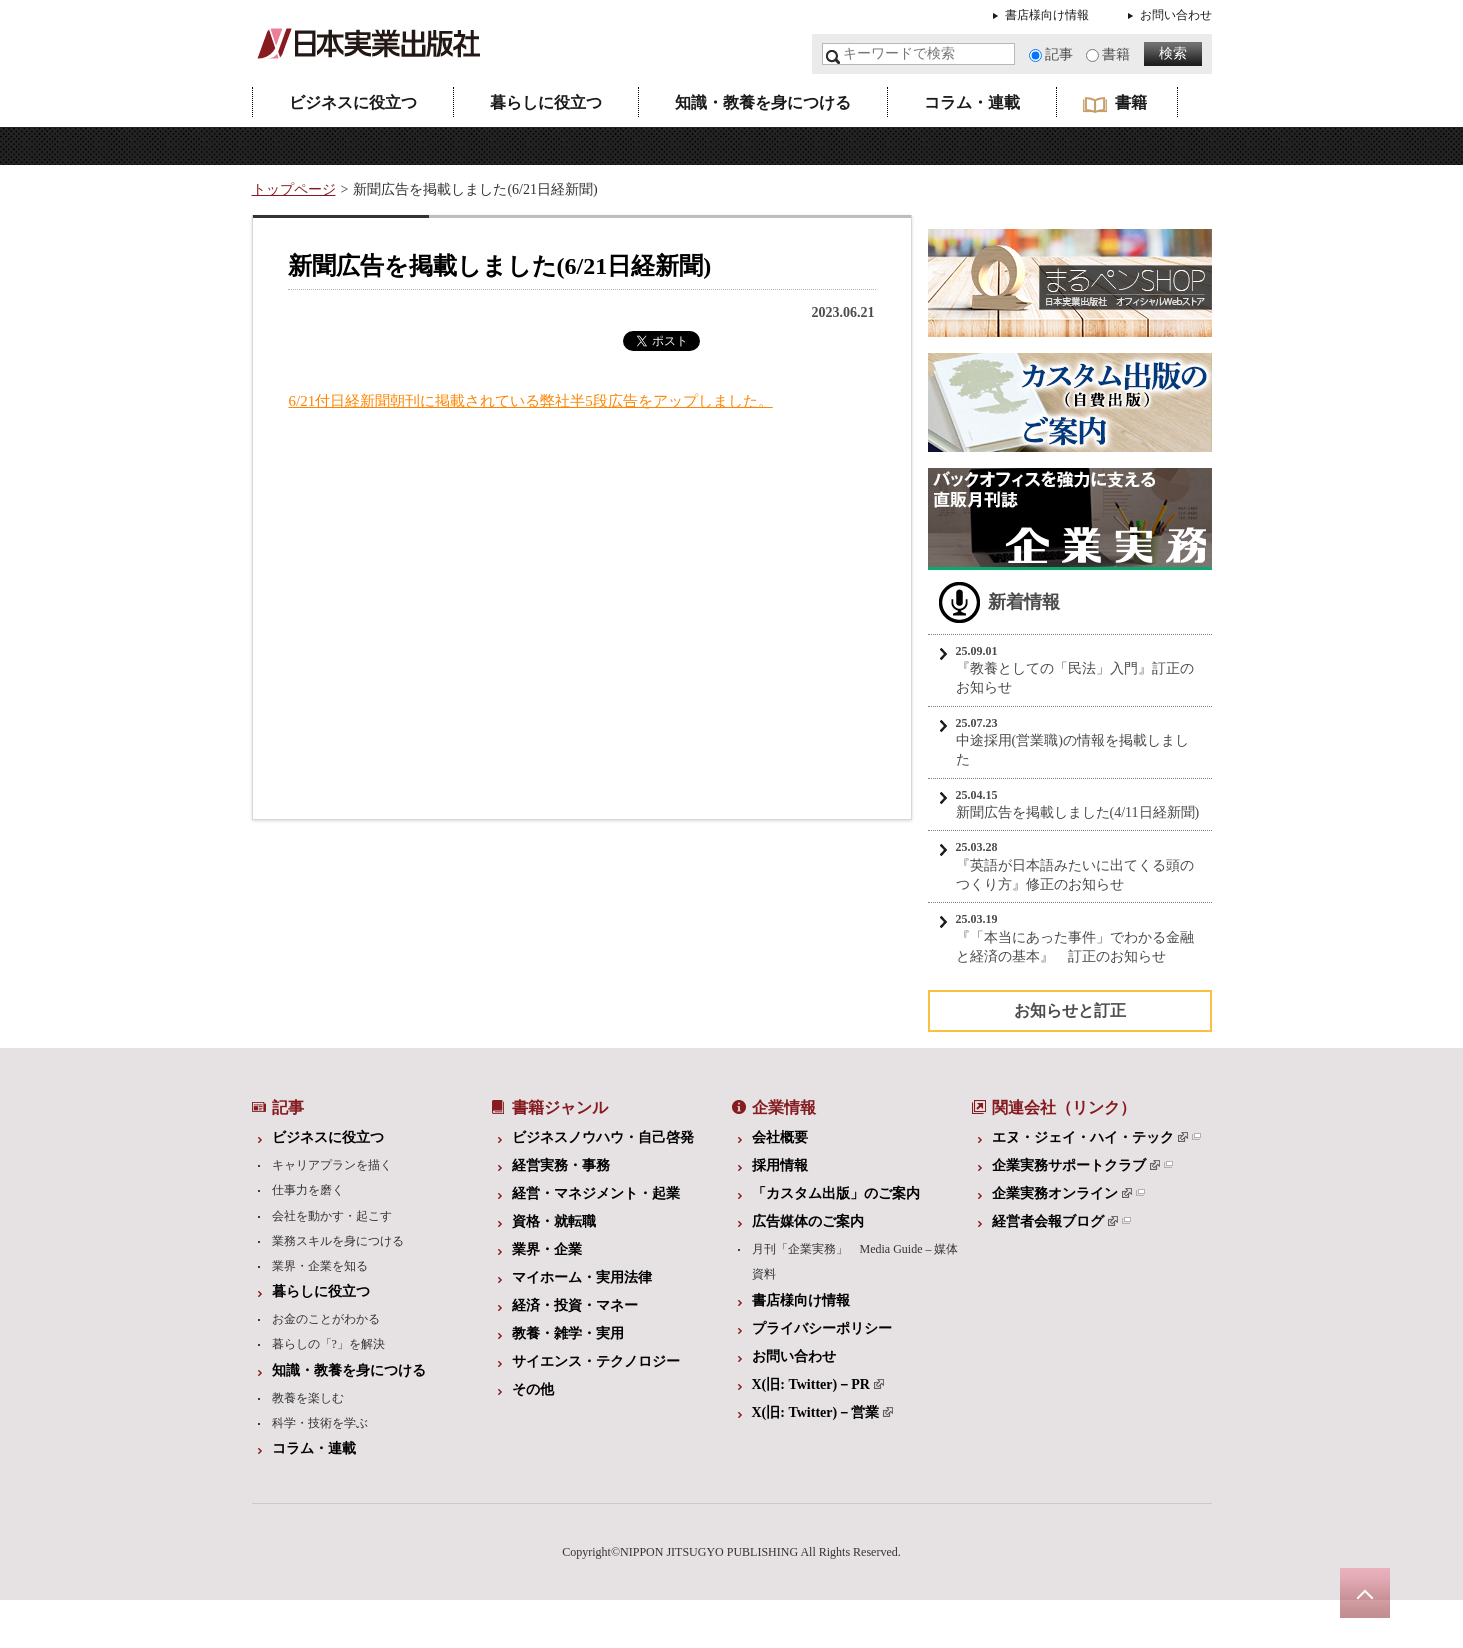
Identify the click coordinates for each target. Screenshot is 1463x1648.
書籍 (1116, 54)
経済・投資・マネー (575, 1305)
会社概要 (780, 1137)
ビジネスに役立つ (353, 102)
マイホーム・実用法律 (582, 1277)
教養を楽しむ (308, 1398)
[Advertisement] (427, 613)
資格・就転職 (554, 1221)
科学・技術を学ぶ (320, 1423)
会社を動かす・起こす (332, 1216)
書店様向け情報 (1047, 15)
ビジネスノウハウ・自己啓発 (603, 1137)
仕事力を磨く (308, 1190)
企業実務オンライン (1062, 1193)
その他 (533, 1389)
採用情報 (780, 1165)
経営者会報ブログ (1055, 1221)
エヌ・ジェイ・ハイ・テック (1090, 1137)
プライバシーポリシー (822, 1328)
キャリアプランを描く (332, 1165)
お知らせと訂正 (1070, 1010)
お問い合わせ (1176, 15)
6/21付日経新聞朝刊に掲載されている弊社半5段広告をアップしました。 (531, 401)
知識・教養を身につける (763, 102)
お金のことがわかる (326, 1319)
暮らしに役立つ (546, 102)
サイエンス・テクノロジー (596, 1361)
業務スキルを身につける (338, 1241)
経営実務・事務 (561, 1165)
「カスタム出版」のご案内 (836, 1193)
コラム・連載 (972, 102)
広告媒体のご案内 (808, 1221)
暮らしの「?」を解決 (328, 1344)
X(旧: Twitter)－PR (818, 1384)
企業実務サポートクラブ (1076, 1165)
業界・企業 (547, 1249)
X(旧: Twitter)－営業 (823, 1412)
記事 (1059, 54)
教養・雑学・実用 (568, 1333)
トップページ (294, 189)
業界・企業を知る (320, 1266)
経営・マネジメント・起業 (596, 1193)
